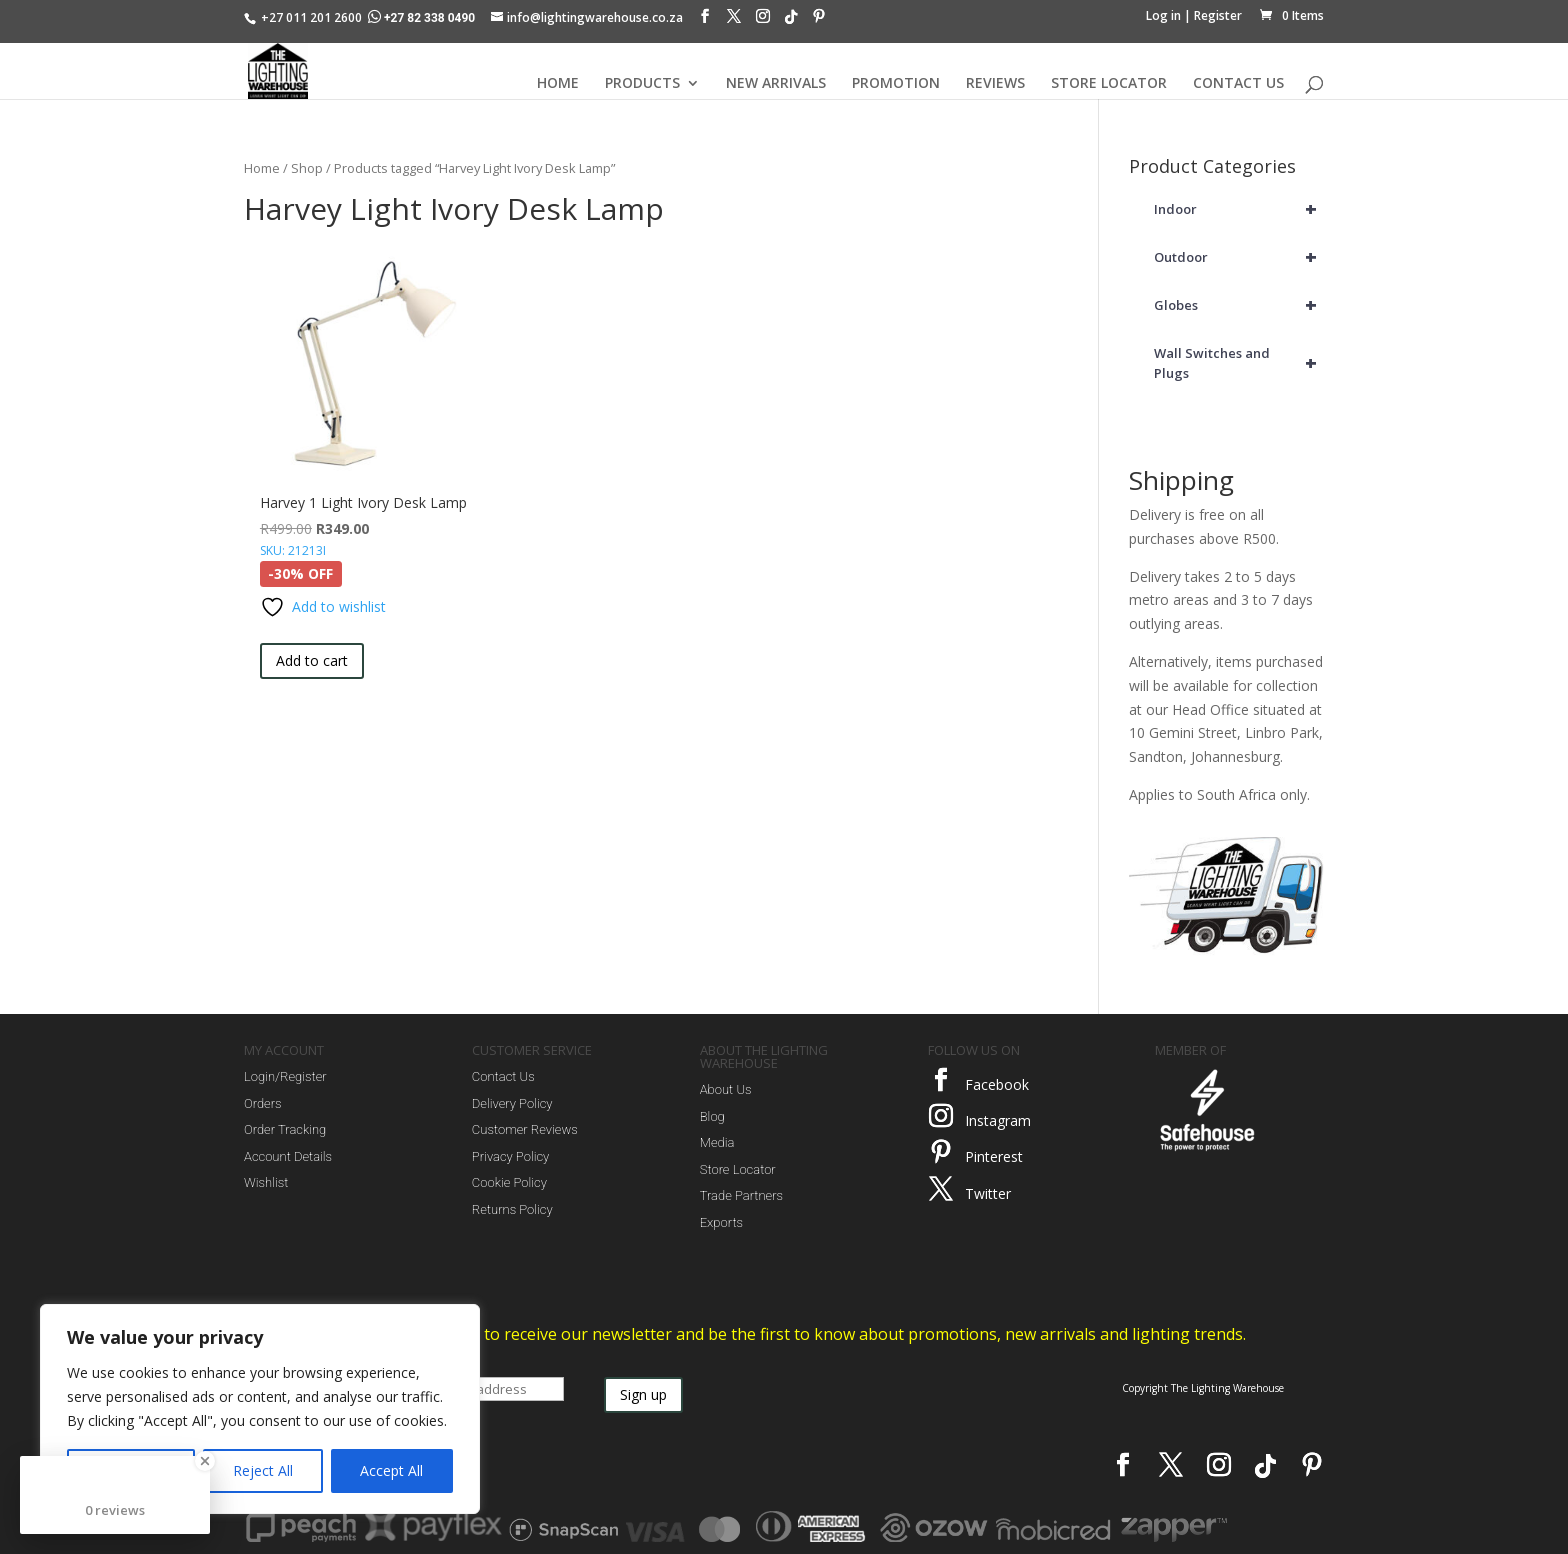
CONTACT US (1238, 84)
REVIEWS (995, 84)
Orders (263, 1103)
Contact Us (503, 1076)
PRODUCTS (642, 84)
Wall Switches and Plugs (1239, 363)
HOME (558, 84)
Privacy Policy (510, 1156)
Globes (1239, 305)
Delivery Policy (512, 1103)
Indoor (1239, 209)
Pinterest (994, 1156)
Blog (712, 1116)
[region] (260, 1409)
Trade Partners (741, 1195)
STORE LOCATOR (1109, 84)
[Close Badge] (205, 1461)
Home (262, 168)
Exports (721, 1222)
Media (717, 1142)
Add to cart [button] (312, 660)
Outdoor (1239, 257)
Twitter (988, 1193)
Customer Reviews (525, 1129)
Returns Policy (512, 1209)
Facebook (997, 1084)
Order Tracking (285, 1129)
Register (1218, 15)
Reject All (263, 1470)
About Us (726, 1089)
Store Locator (738, 1169)
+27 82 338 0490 (423, 18)
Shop (307, 168)
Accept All (391, 1470)
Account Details (288, 1156)
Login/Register (285, 1076)
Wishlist (266, 1182)
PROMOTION (896, 84)
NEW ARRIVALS (776, 84)
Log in (1163, 15)
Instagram (998, 1120)
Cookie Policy (509, 1182)
